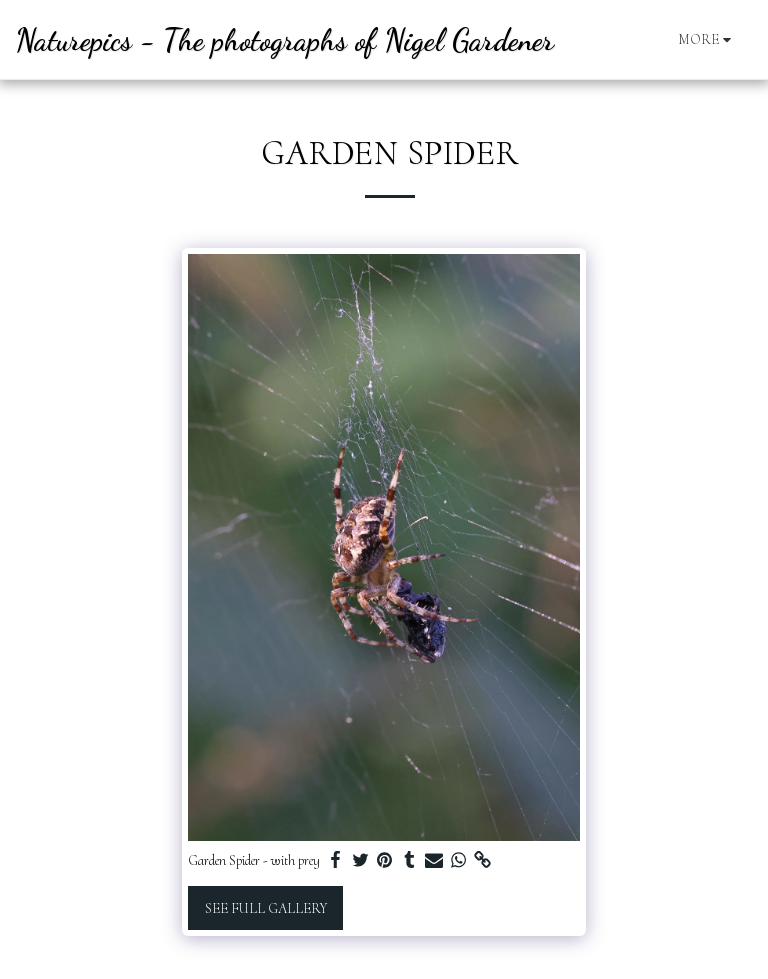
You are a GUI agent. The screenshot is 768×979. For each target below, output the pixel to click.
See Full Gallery (266, 908)
